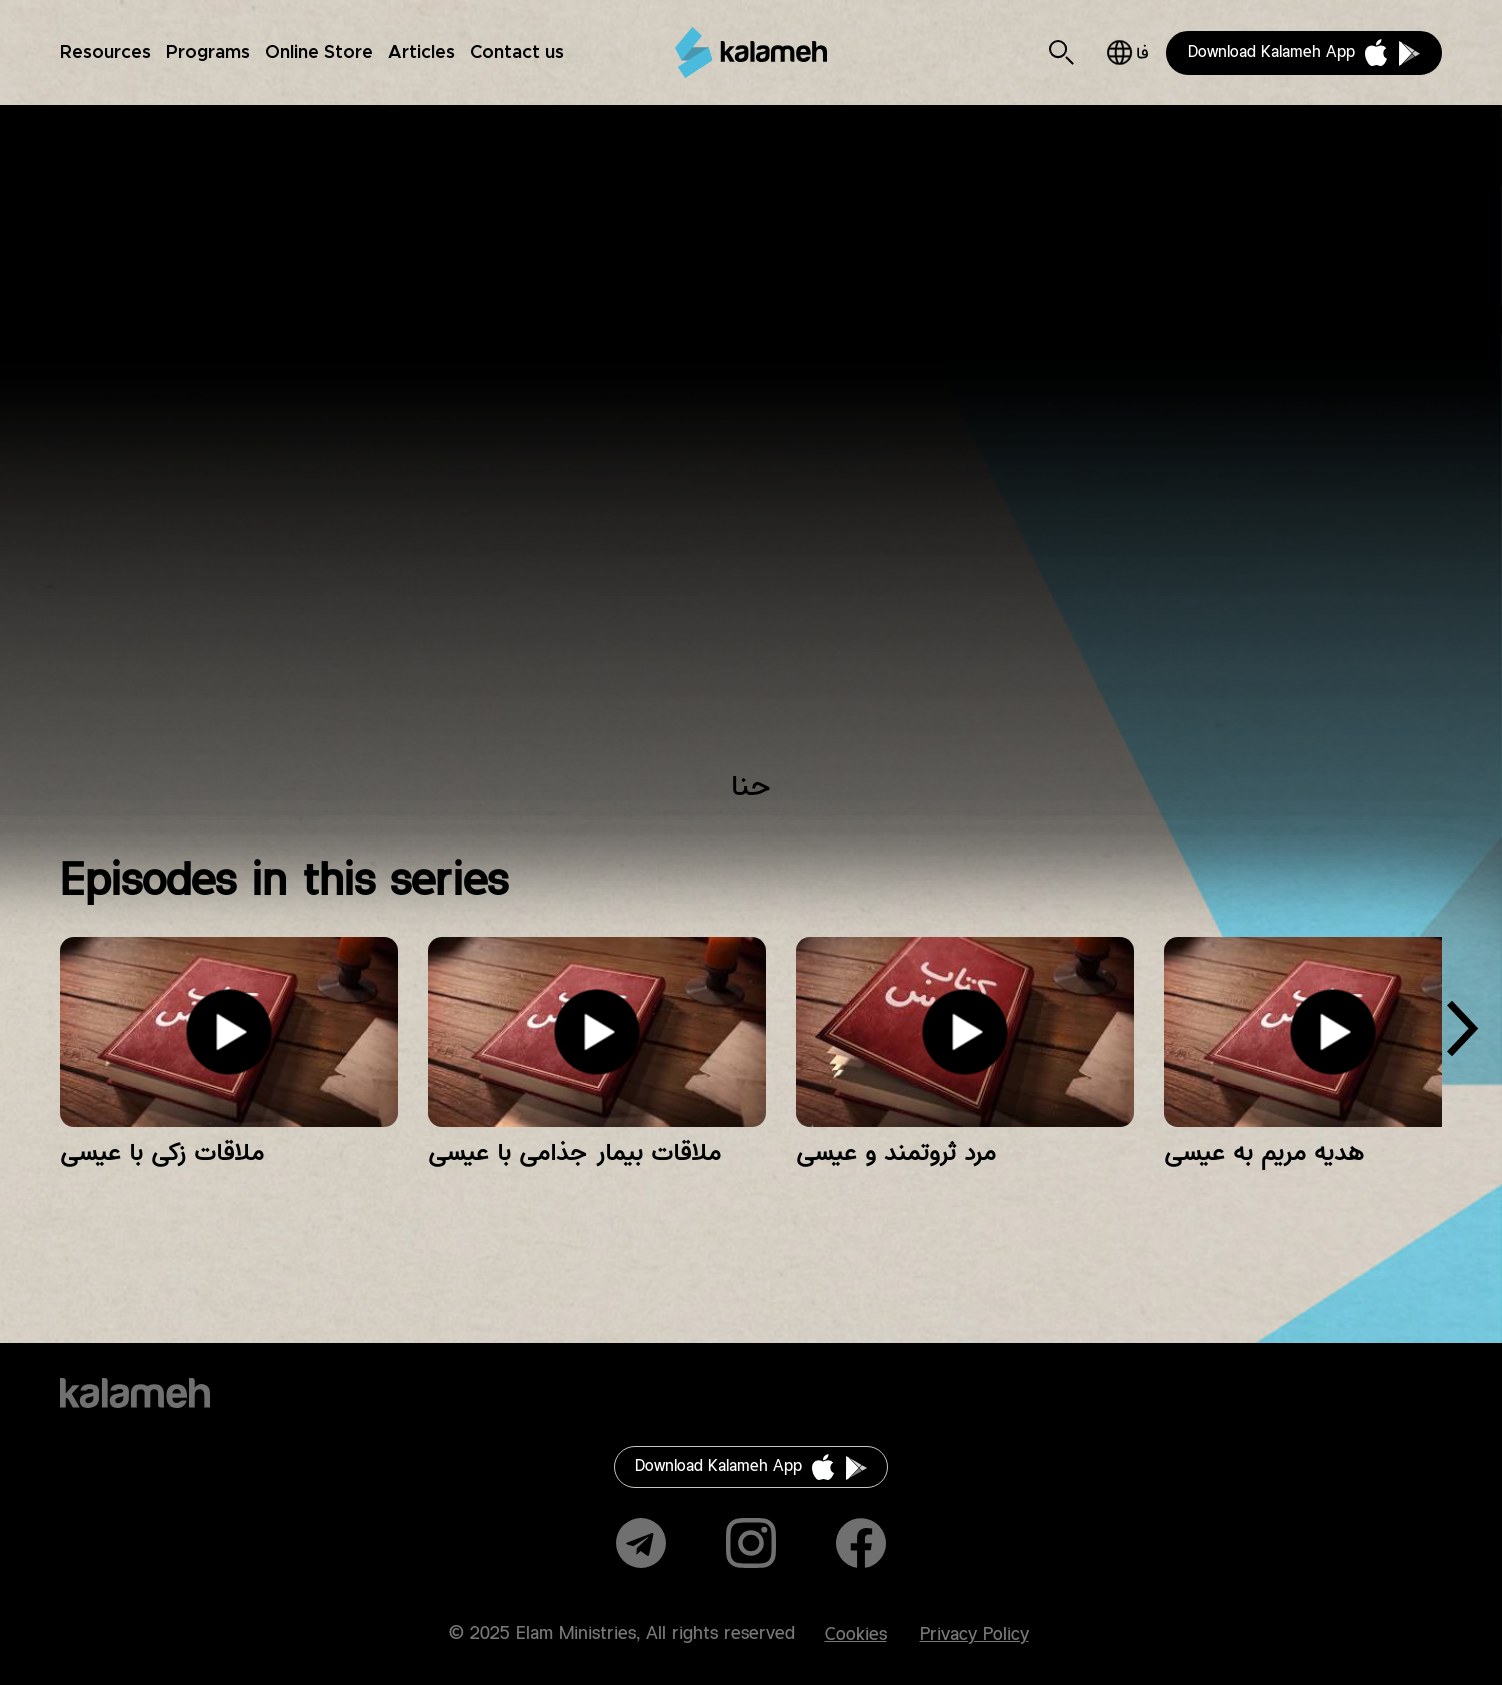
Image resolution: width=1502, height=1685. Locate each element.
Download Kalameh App (1271, 52)
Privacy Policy (974, 1635)
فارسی (1127, 52)
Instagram (751, 1543)
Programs (208, 53)
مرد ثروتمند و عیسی (896, 1153)
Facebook (861, 1543)
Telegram (641, 1543)
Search (1061, 52)
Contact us (517, 53)
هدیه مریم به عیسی (1264, 1153)
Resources (105, 53)
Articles (421, 53)
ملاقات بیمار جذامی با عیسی (574, 1153)
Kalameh (751, 52)
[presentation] (1462, 1035)
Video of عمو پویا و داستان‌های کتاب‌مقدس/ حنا (750, 450)
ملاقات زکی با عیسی (162, 1153)
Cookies (856, 1635)
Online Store (319, 53)
